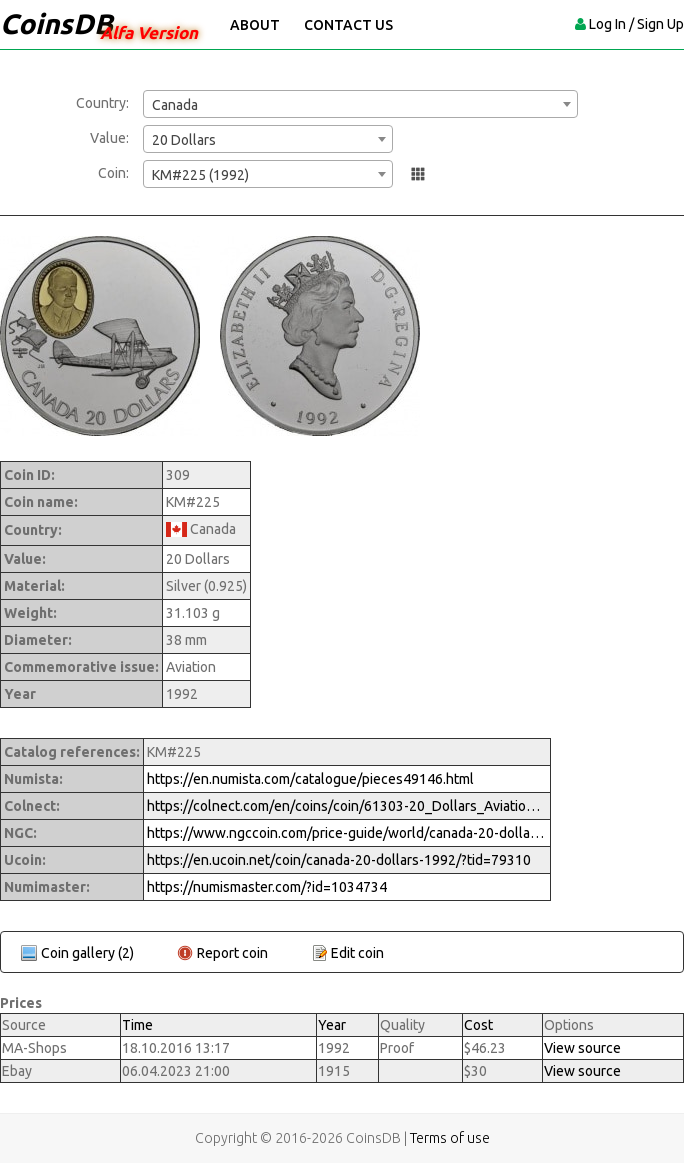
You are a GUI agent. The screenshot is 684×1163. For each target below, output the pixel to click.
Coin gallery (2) (87, 953)
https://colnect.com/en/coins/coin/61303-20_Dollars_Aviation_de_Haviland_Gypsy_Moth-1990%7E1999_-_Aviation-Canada (347, 806)
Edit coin (357, 953)
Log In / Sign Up (636, 24)
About (255, 25)
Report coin (232, 953)
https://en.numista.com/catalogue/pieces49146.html (310, 779)
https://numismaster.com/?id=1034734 (267, 887)
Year (332, 1025)
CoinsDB (56, 23)
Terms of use (450, 1138)
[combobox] (360, 104)
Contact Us (348, 25)
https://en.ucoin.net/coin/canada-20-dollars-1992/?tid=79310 (339, 860)
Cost (478, 1025)
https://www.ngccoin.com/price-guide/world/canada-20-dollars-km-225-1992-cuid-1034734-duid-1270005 (347, 833)
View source (582, 1048)
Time (137, 1025)
